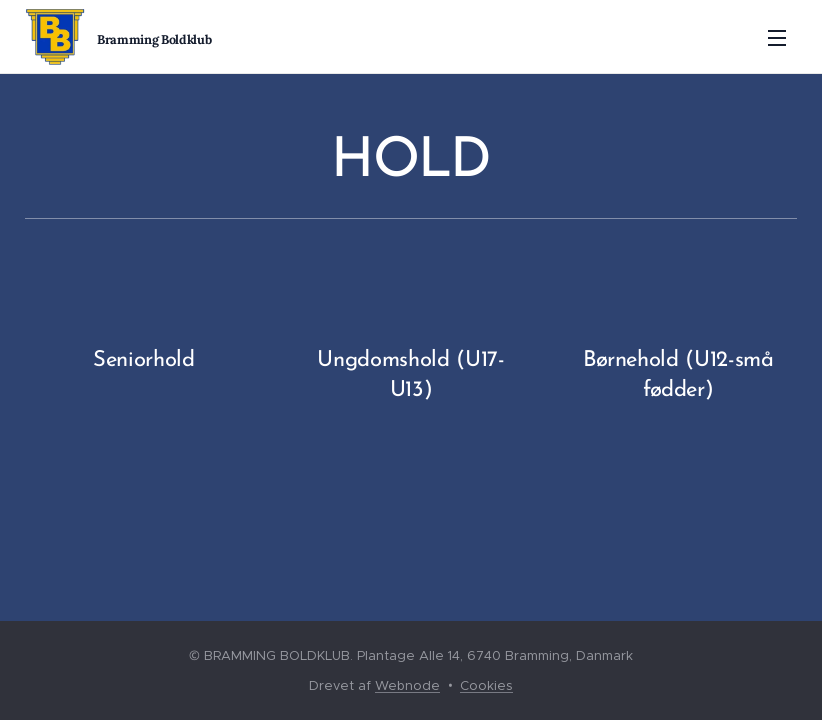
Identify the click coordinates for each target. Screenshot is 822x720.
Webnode (407, 685)
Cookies (486, 685)
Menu (777, 38)
